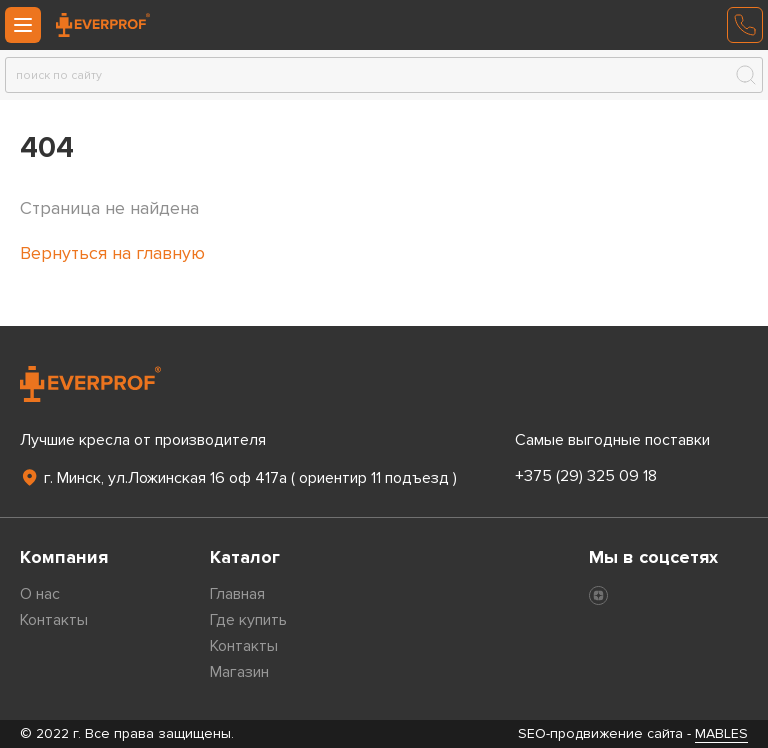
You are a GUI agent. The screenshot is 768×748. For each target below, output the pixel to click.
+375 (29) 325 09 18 (586, 476)
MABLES (721, 733)
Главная (237, 594)
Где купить (248, 620)
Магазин (239, 672)
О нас (40, 594)
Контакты (54, 620)
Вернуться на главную (112, 253)
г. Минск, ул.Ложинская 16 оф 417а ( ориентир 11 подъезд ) (238, 477)
